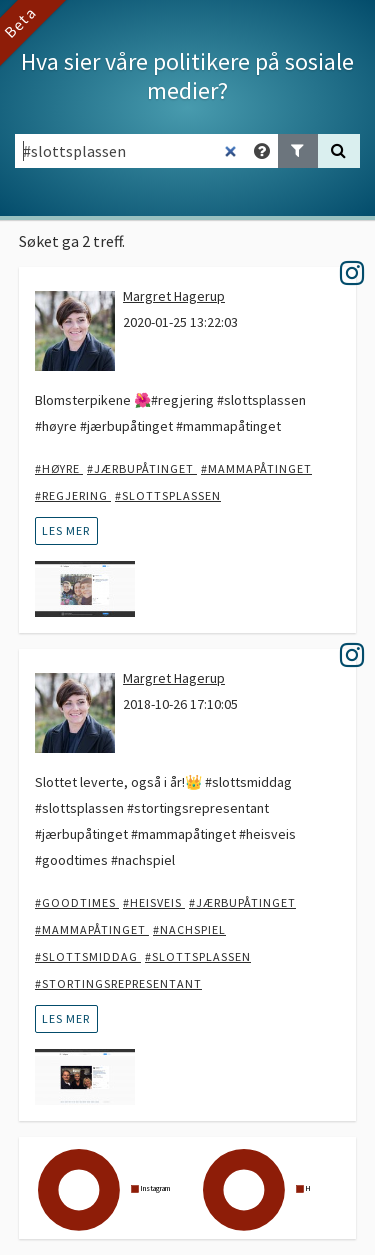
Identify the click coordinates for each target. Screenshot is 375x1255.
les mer (66, 530)
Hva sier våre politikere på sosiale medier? (187, 76)
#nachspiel (189, 929)
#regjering (73, 495)
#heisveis (154, 902)
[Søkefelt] (131, 151)
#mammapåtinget (256, 468)
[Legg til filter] (298, 151)
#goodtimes (77, 902)
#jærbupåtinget (142, 468)
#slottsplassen (168, 495)
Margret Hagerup (174, 296)
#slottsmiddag (88, 956)
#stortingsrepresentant (118, 983)
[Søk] (339, 151)
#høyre (59, 468)
